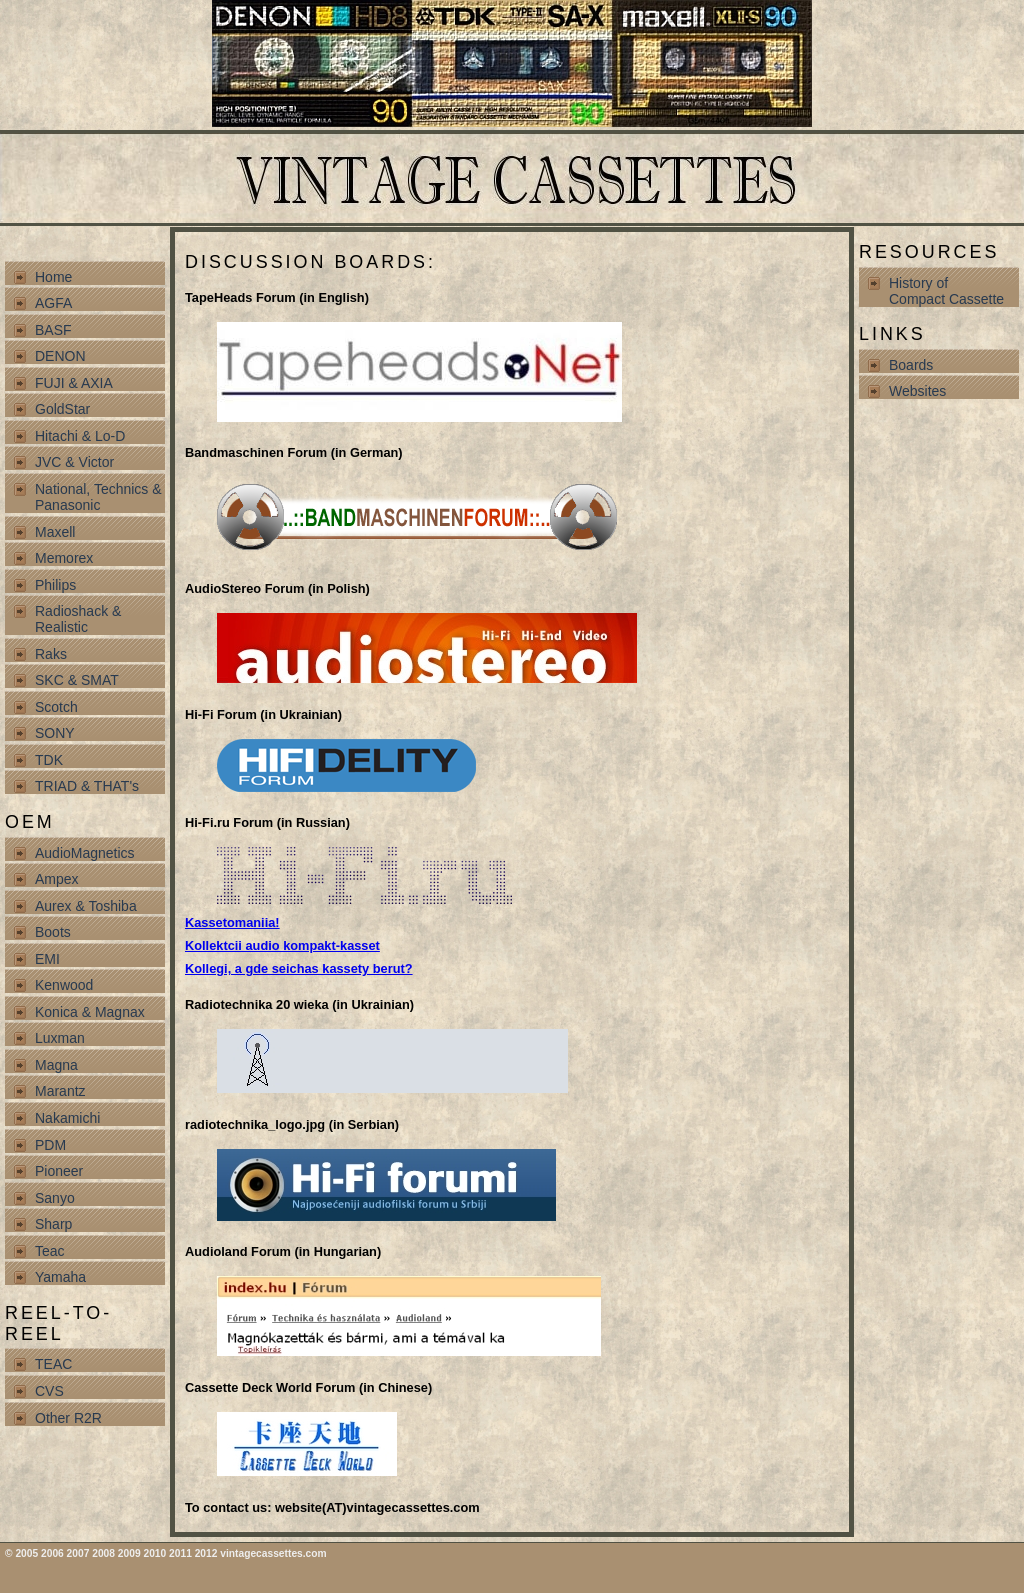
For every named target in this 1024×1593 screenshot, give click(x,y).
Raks (51, 654)
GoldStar (62, 409)
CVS (49, 1391)
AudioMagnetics (85, 853)
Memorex (64, 558)
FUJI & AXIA (74, 383)
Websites (917, 391)
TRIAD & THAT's (87, 786)
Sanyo (55, 1198)
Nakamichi (67, 1118)
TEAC (53, 1364)
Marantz (60, 1091)
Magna (56, 1065)
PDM (50, 1145)
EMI (47, 959)
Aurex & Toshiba (86, 906)
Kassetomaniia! (232, 922)
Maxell (55, 532)
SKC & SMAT (77, 680)
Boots (53, 932)
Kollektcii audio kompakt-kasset (282, 945)
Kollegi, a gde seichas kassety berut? (299, 968)
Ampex (57, 879)
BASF (53, 330)
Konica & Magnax (90, 1012)
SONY (55, 733)
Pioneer (59, 1171)
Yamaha (60, 1277)
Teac (50, 1251)
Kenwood (64, 985)
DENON (60, 356)
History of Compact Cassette (946, 291)
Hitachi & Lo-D (80, 436)
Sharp (53, 1224)
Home (53, 277)
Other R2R (68, 1418)
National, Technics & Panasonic (98, 497)
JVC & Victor (74, 462)
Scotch (56, 707)
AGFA (53, 303)
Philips (55, 585)
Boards (911, 365)
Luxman (60, 1038)
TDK (49, 760)
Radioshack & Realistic (78, 619)
